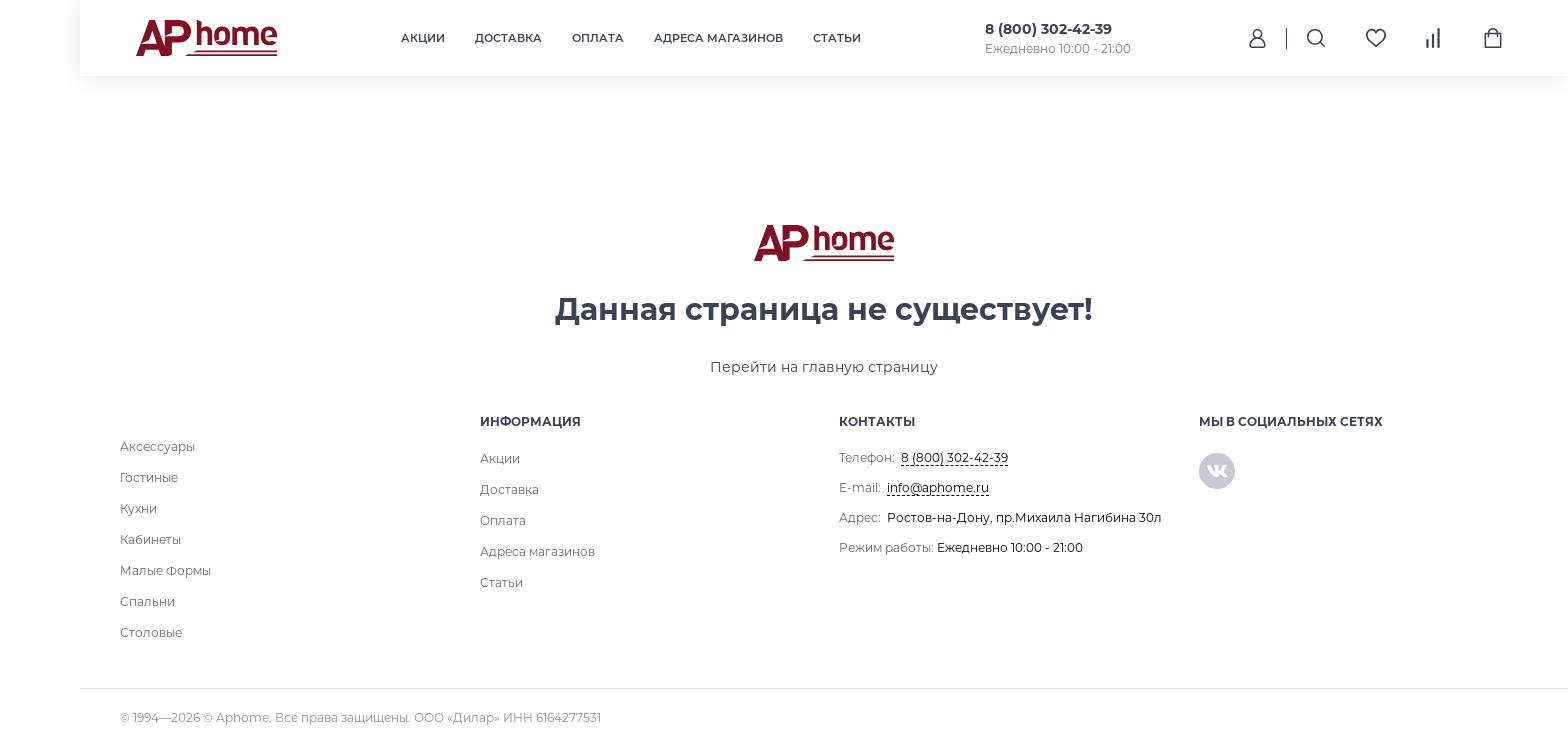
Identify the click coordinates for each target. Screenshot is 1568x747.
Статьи (836, 38)
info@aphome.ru (938, 487)
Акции (422, 38)
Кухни (138, 508)
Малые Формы (165, 570)
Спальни (147, 601)
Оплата (597, 38)
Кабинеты (150, 539)
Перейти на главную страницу (824, 367)
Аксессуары (157, 446)
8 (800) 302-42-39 (1047, 29)
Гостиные (149, 477)
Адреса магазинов (717, 38)
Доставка (507, 38)
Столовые (151, 632)
